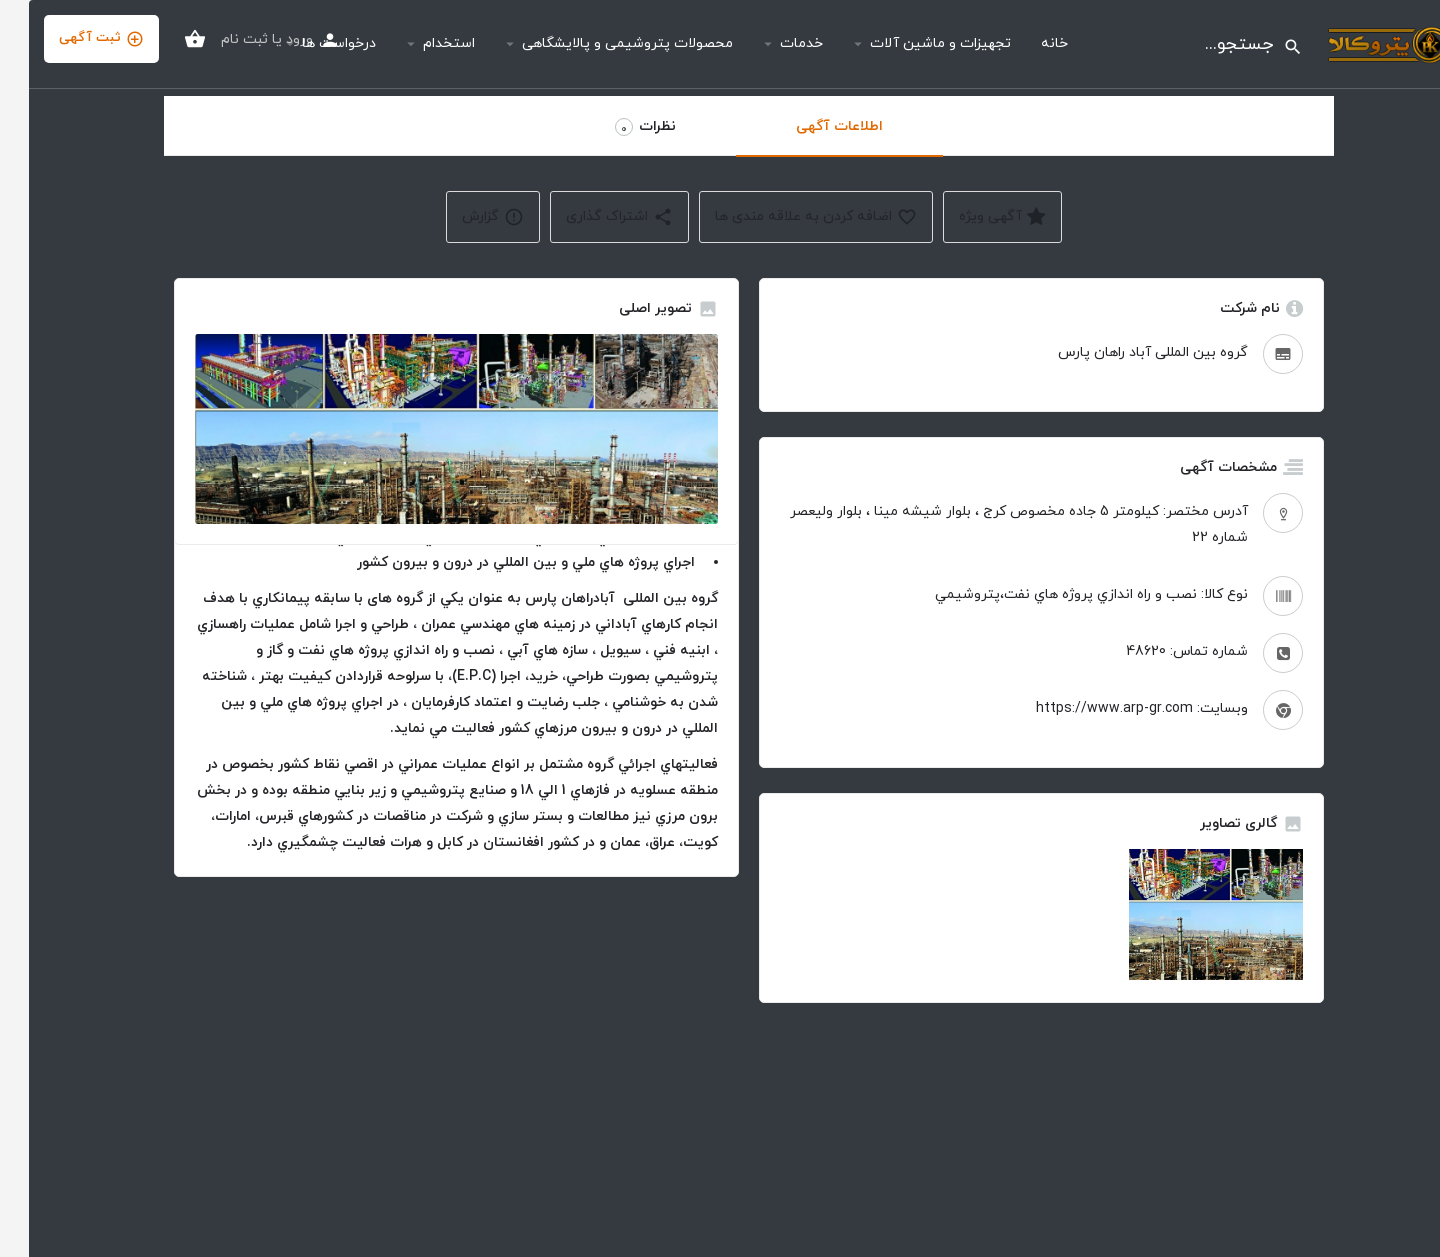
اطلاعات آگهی (810, 126)
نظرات (616, 127)
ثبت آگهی (72, 38)
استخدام (420, 43)
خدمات (772, 43)
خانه (1025, 43)
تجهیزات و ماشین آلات (911, 43)
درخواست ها (310, 43)
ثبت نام (215, 39)
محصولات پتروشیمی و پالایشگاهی (598, 43)
